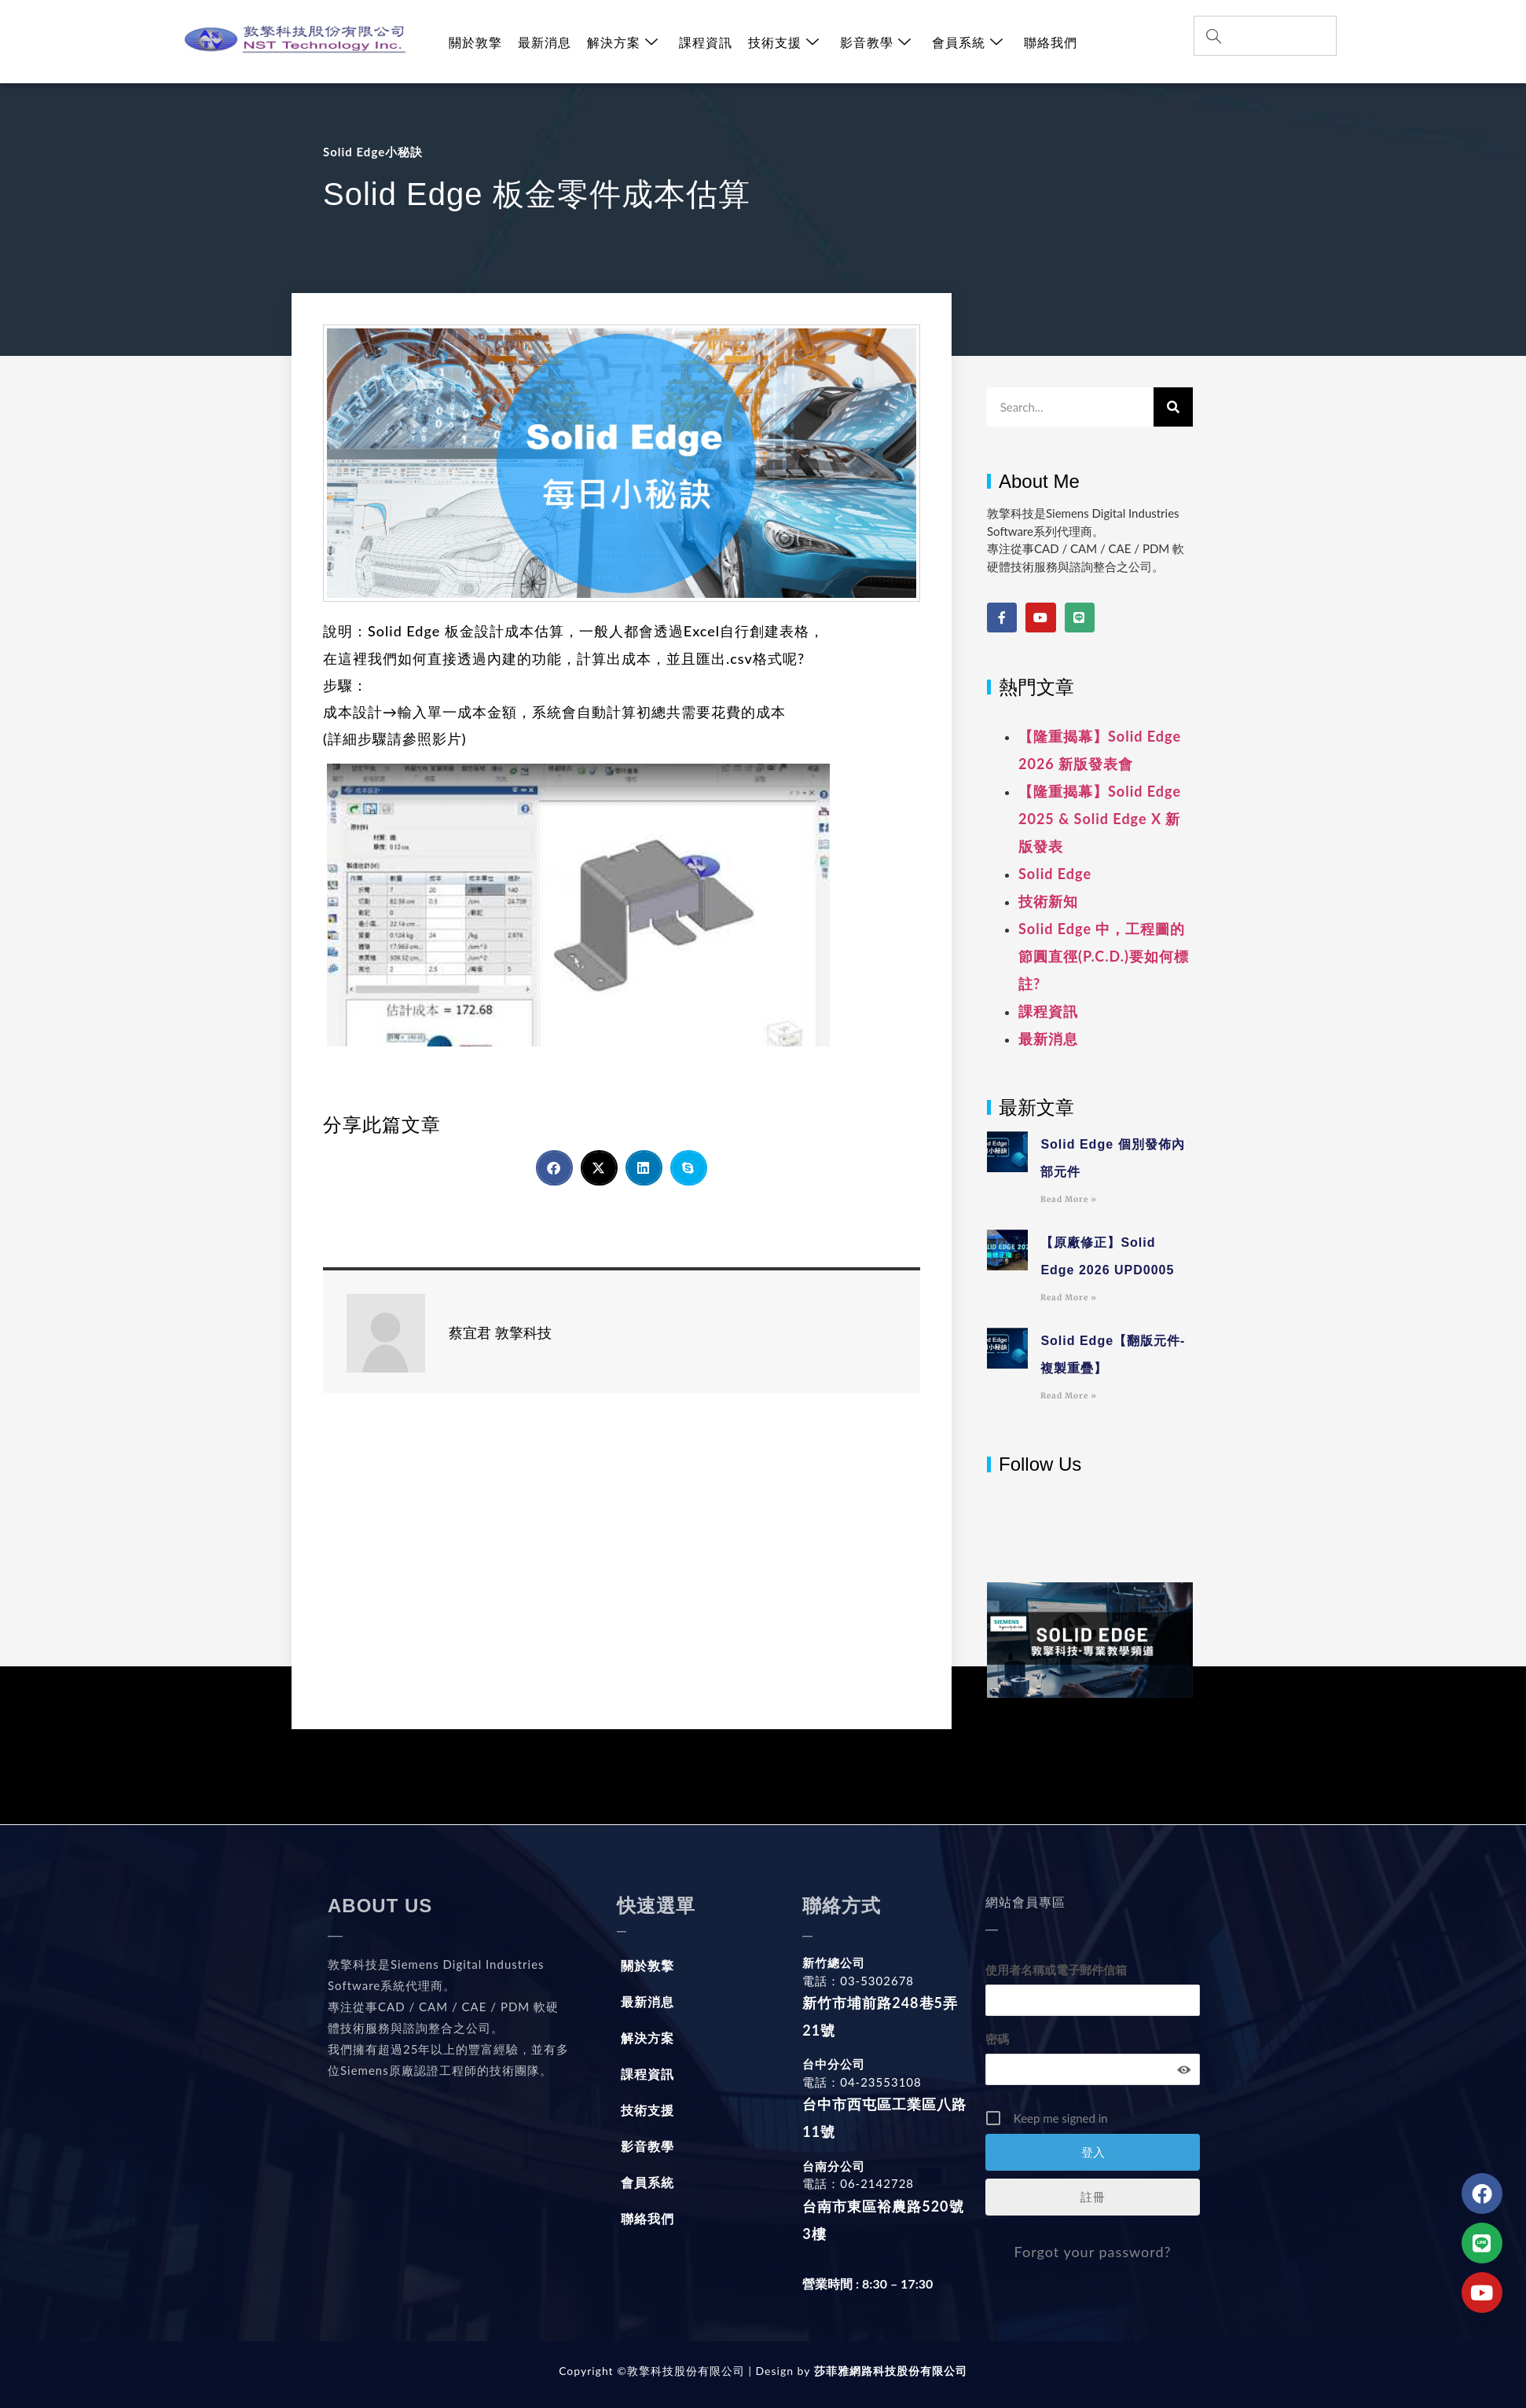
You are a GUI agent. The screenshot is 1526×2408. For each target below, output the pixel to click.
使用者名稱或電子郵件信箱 (1056, 1970)
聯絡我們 (1050, 42)
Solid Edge (1054, 873)
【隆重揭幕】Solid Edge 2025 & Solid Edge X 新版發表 (1099, 819)
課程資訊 (705, 42)
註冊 (1093, 2197)
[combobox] (1265, 36)
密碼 (997, 2039)
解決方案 (622, 42)
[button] (554, 1168)
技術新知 (1048, 901)
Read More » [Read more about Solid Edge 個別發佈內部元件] (1068, 1199)
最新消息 (544, 42)
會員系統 (967, 42)
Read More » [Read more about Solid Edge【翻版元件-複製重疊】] (1068, 1396)
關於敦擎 (475, 42)
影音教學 (876, 42)
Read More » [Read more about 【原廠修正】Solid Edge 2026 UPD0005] (1068, 1297)
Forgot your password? (1093, 2251)
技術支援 (784, 42)
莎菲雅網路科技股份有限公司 (888, 2370)
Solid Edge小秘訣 (373, 152)
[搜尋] (1173, 407)
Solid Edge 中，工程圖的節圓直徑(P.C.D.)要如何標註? (1103, 956)
